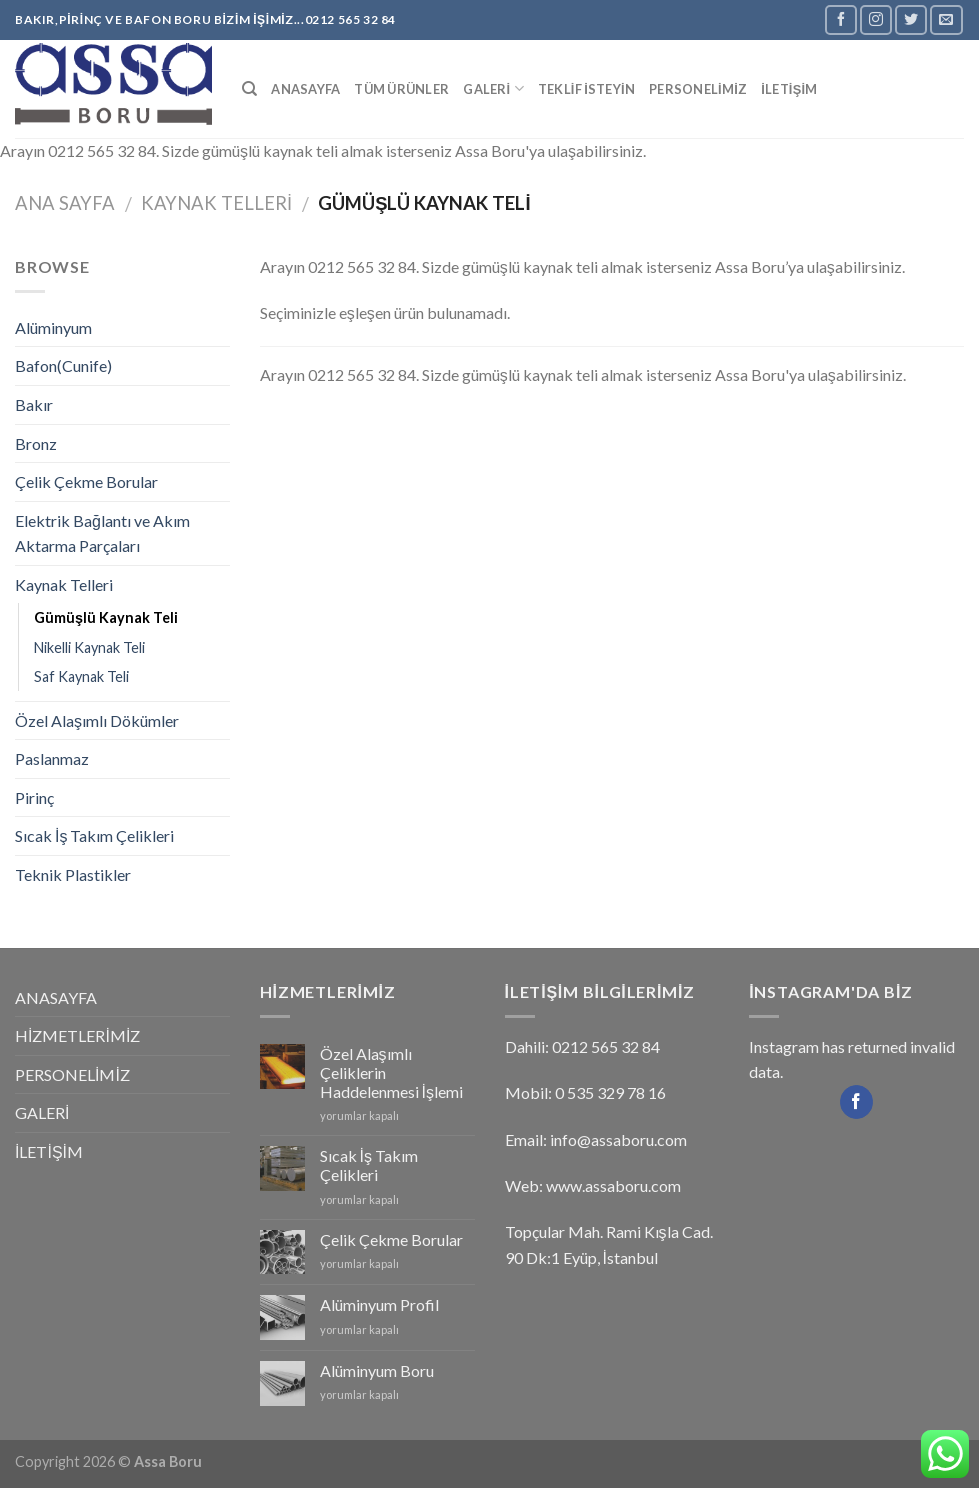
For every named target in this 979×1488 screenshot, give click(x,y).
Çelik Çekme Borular (86, 481)
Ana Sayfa (65, 203)
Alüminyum (53, 327)
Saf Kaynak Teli (81, 676)
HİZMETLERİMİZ (77, 1035)
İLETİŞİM (789, 89)
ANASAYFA (305, 89)
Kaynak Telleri (216, 203)
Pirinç (34, 797)
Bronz (36, 443)
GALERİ (493, 88)
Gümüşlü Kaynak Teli (106, 617)
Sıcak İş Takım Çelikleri (94, 835)
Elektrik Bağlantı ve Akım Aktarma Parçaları (102, 533)
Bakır (34, 404)
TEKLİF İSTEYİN (586, 89)
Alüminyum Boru (377, 1370)
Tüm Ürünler (401, 89)
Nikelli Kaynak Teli (89, 647)
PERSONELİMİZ (698, 89)
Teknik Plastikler (73, 874)
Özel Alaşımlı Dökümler (97, 720)
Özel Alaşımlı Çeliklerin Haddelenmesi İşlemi (391, 1072)
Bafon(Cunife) (63, 365)
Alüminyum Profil (379, 1304)
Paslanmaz (52, 758)
